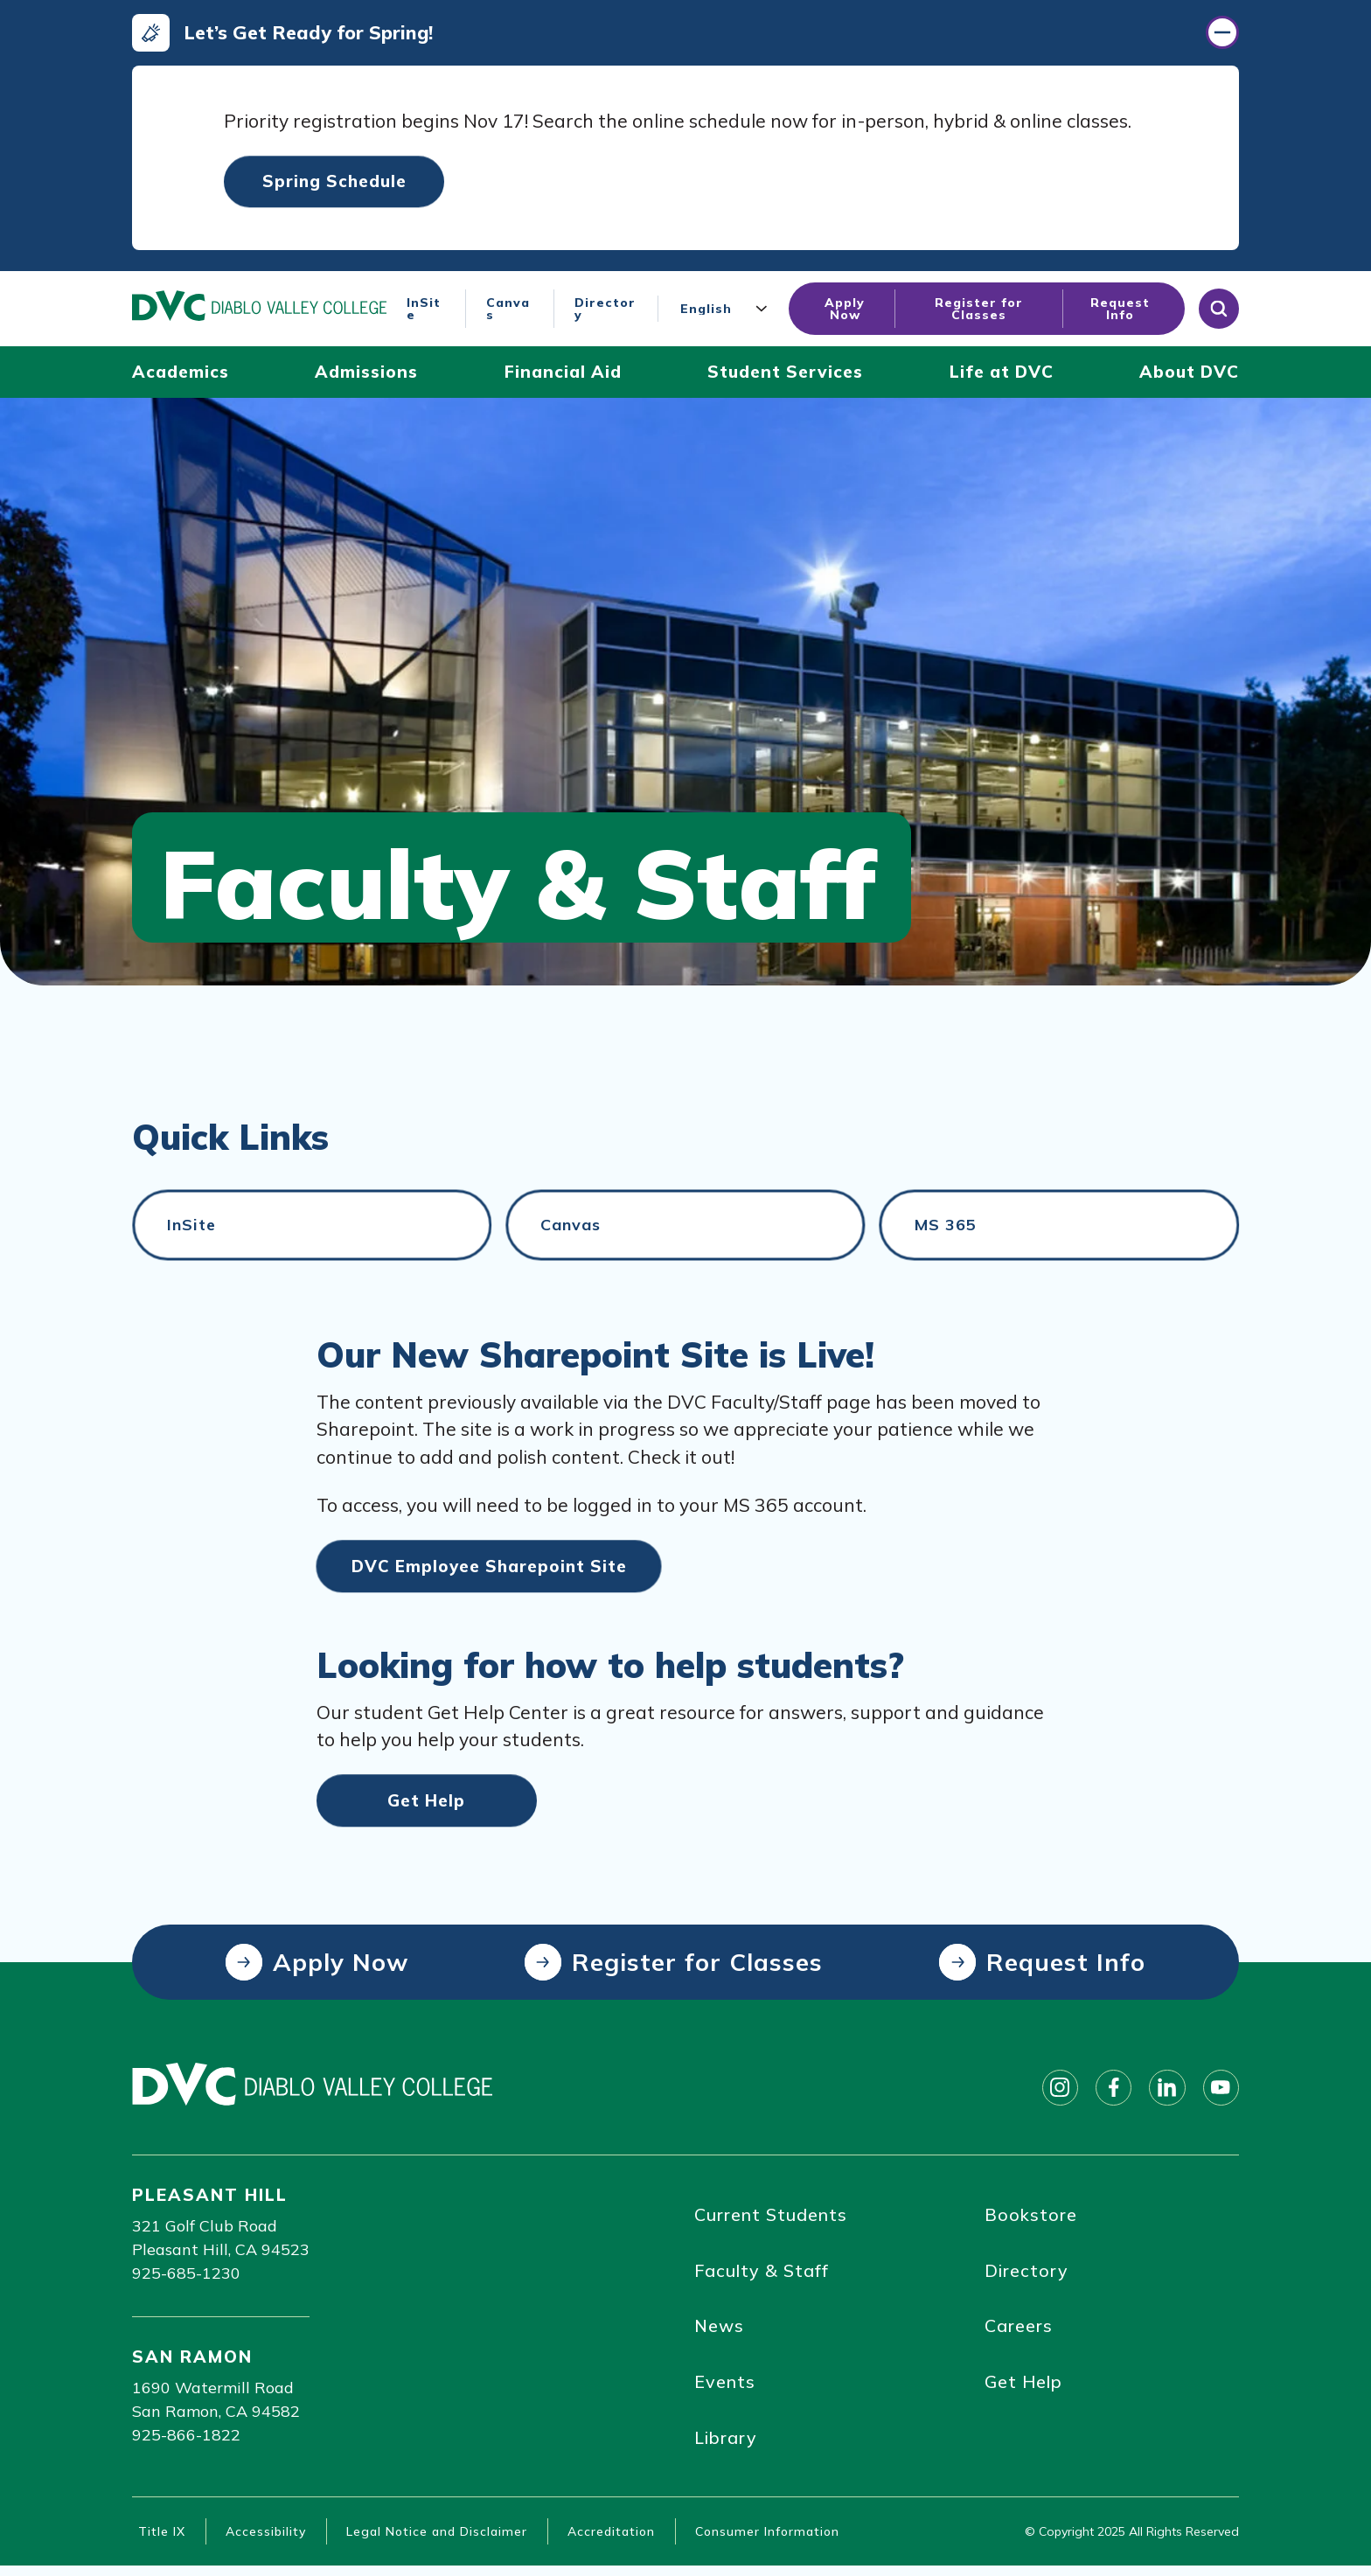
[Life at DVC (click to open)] (1002, 376)
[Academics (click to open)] (180, 376)
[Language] (727, 311)
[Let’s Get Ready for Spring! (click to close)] (685, 34)
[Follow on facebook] (1108, 2091)
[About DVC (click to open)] (1189, 376)
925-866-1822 (186, 2439)
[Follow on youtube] (1219, 2091)
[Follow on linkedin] (1164, 2091)
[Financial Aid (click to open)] (563, 376)
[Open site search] (1219, 312)
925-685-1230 (186, 2277)
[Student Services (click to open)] (785, 376)
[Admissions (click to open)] (366, 376)
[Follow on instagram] (1052, 2091)
